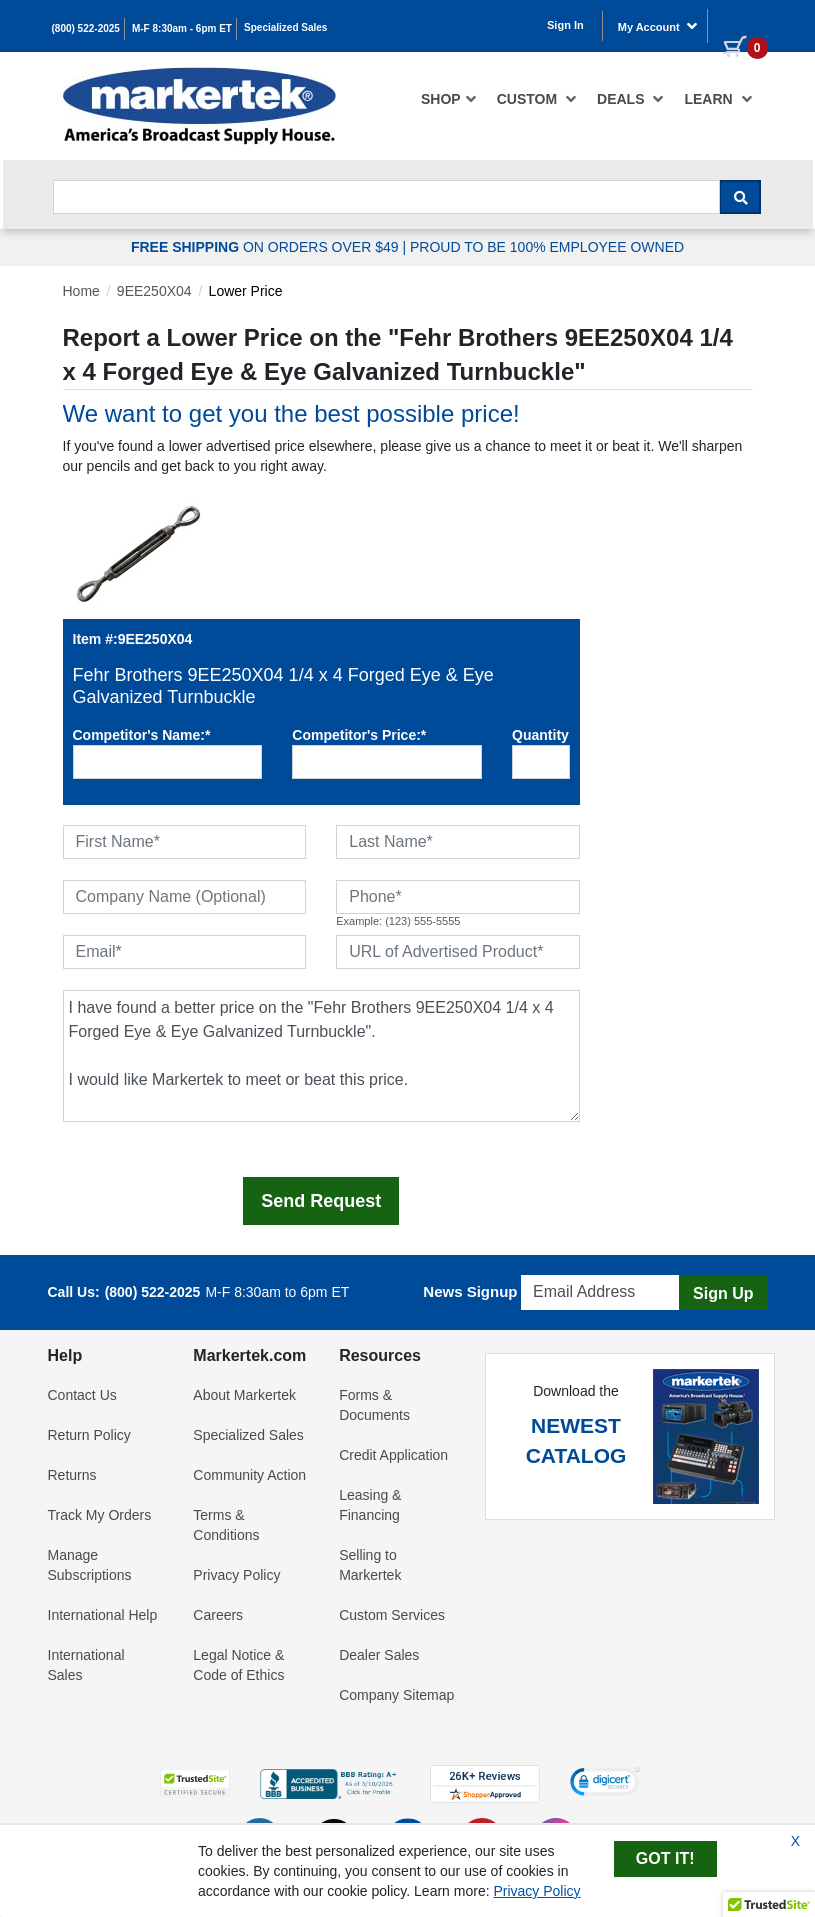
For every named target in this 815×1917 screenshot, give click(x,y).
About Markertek (244, 1395)
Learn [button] (718, 99)
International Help (103, 1615)
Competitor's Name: (142, 735)
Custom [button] (537, 99)
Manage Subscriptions (90, 1565)
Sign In (565, 25)
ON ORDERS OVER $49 (267, 247)
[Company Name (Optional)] (185, 897)
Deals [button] (630, 99)
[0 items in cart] (738, 24)
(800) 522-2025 (86, 28)
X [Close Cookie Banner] (795, 1841)
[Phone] (458, 897)
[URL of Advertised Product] (458, 952)
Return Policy (89, 1435)
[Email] (185, 952)
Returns (72, 1475)
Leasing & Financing (370, 1505)
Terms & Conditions (226, 1525)
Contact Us (82, 1395)
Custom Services (392, 1615)
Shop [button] (449, 99)
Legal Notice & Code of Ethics (238, 1665)
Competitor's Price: (359, 735)
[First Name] (185, 842)
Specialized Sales (285, 27)
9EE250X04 (154, 291)
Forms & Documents (374, 1405)
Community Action (249, 1475)
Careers (218, 1615)
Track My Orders (100, 1515)
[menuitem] (449, 99)
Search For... (89, 174)
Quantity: (541, 735)
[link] (605, 1784)
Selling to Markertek (370, 1565)
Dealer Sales (379, 1655)
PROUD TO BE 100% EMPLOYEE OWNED (547, 247)
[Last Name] (458, 842)
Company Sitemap (396, 1695)
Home (81, 291)
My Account (658, 26)
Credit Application (393, 1455)
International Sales (86, 1665)
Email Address (569, 1269)
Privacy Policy (236, 1575)
